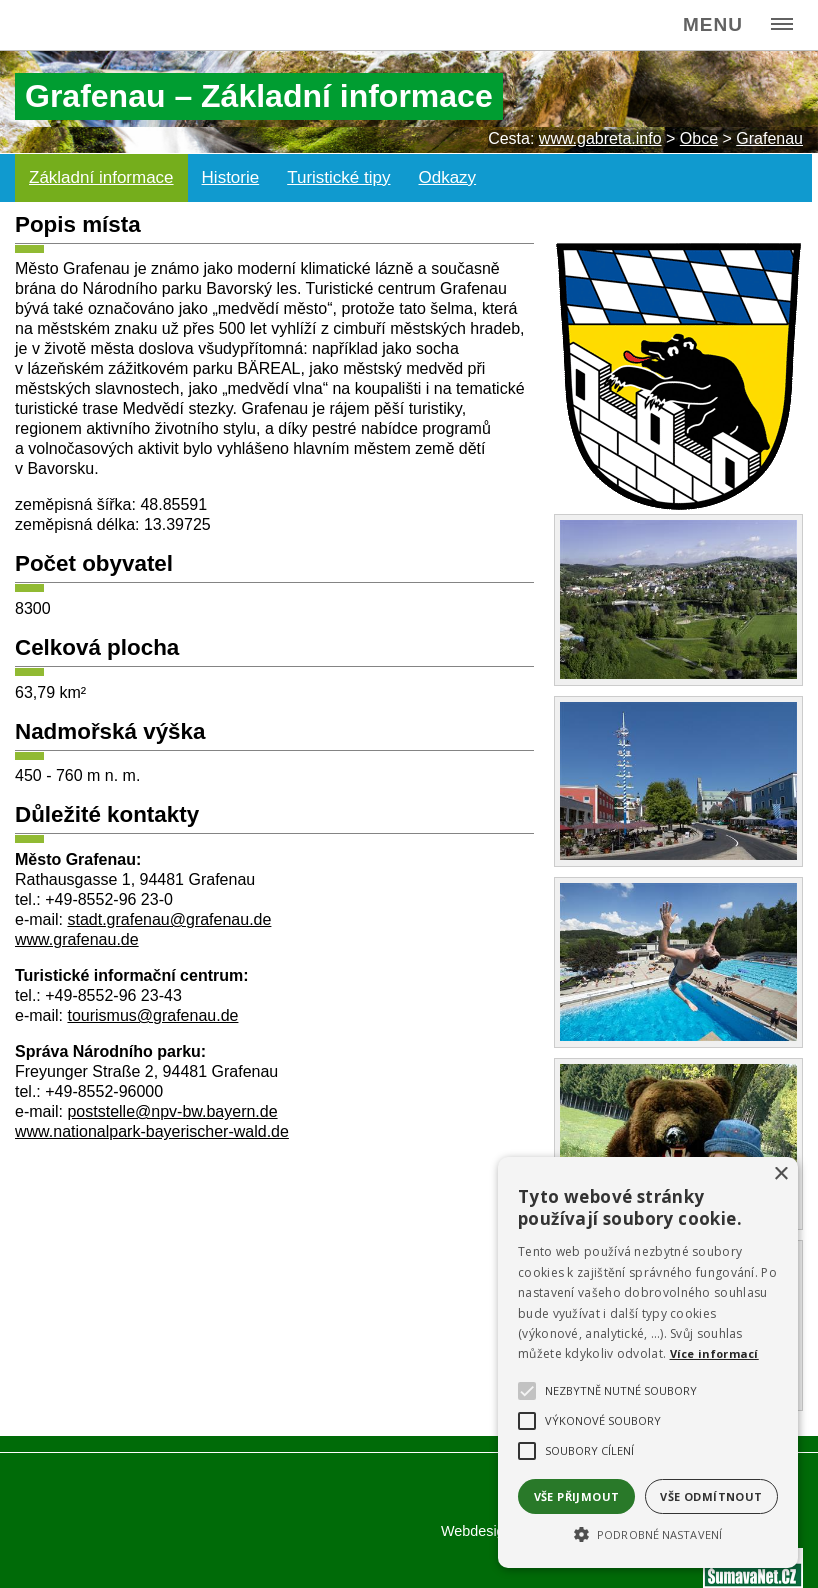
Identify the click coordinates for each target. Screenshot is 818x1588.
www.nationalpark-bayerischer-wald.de (152, 1131)
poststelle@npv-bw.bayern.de (172, 1111)
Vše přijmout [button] (577, 1496)
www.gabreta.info (600, 138)
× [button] (780, 1174)
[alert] (648, 1362)
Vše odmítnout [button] (711, 1496)
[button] (648, 1533)
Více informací (714, 1353)
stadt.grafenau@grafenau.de (169, 919)
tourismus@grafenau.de (152, 1015)
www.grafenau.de (77, 939)
